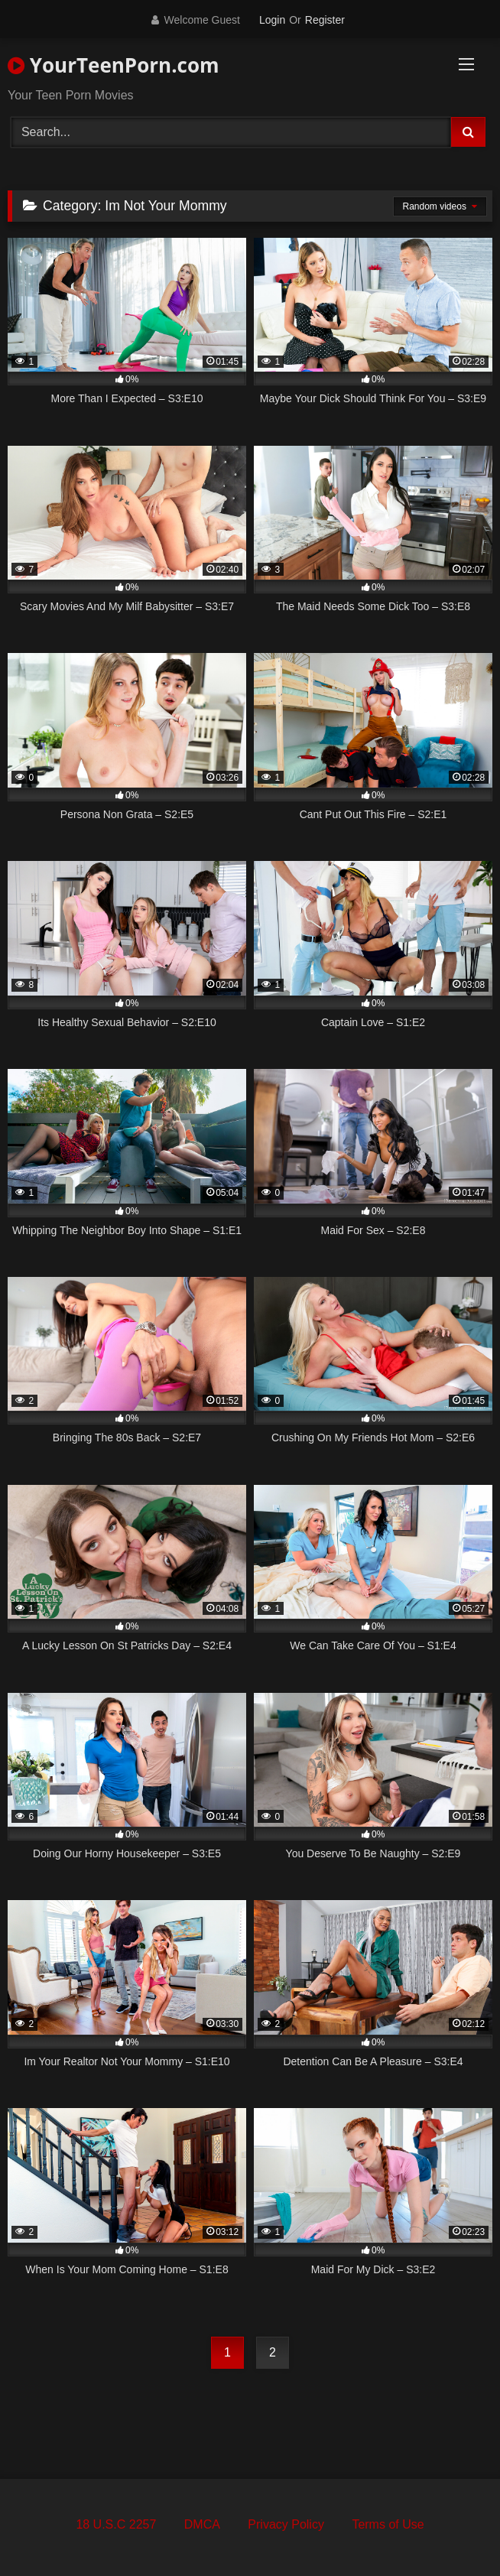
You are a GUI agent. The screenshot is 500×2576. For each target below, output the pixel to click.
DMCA (202, 2524)
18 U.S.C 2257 (116, 2524)
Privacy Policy (286, 2524)
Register (325, 20)
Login (272, 20)
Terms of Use (388, 2524)
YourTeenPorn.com (113, 65)
